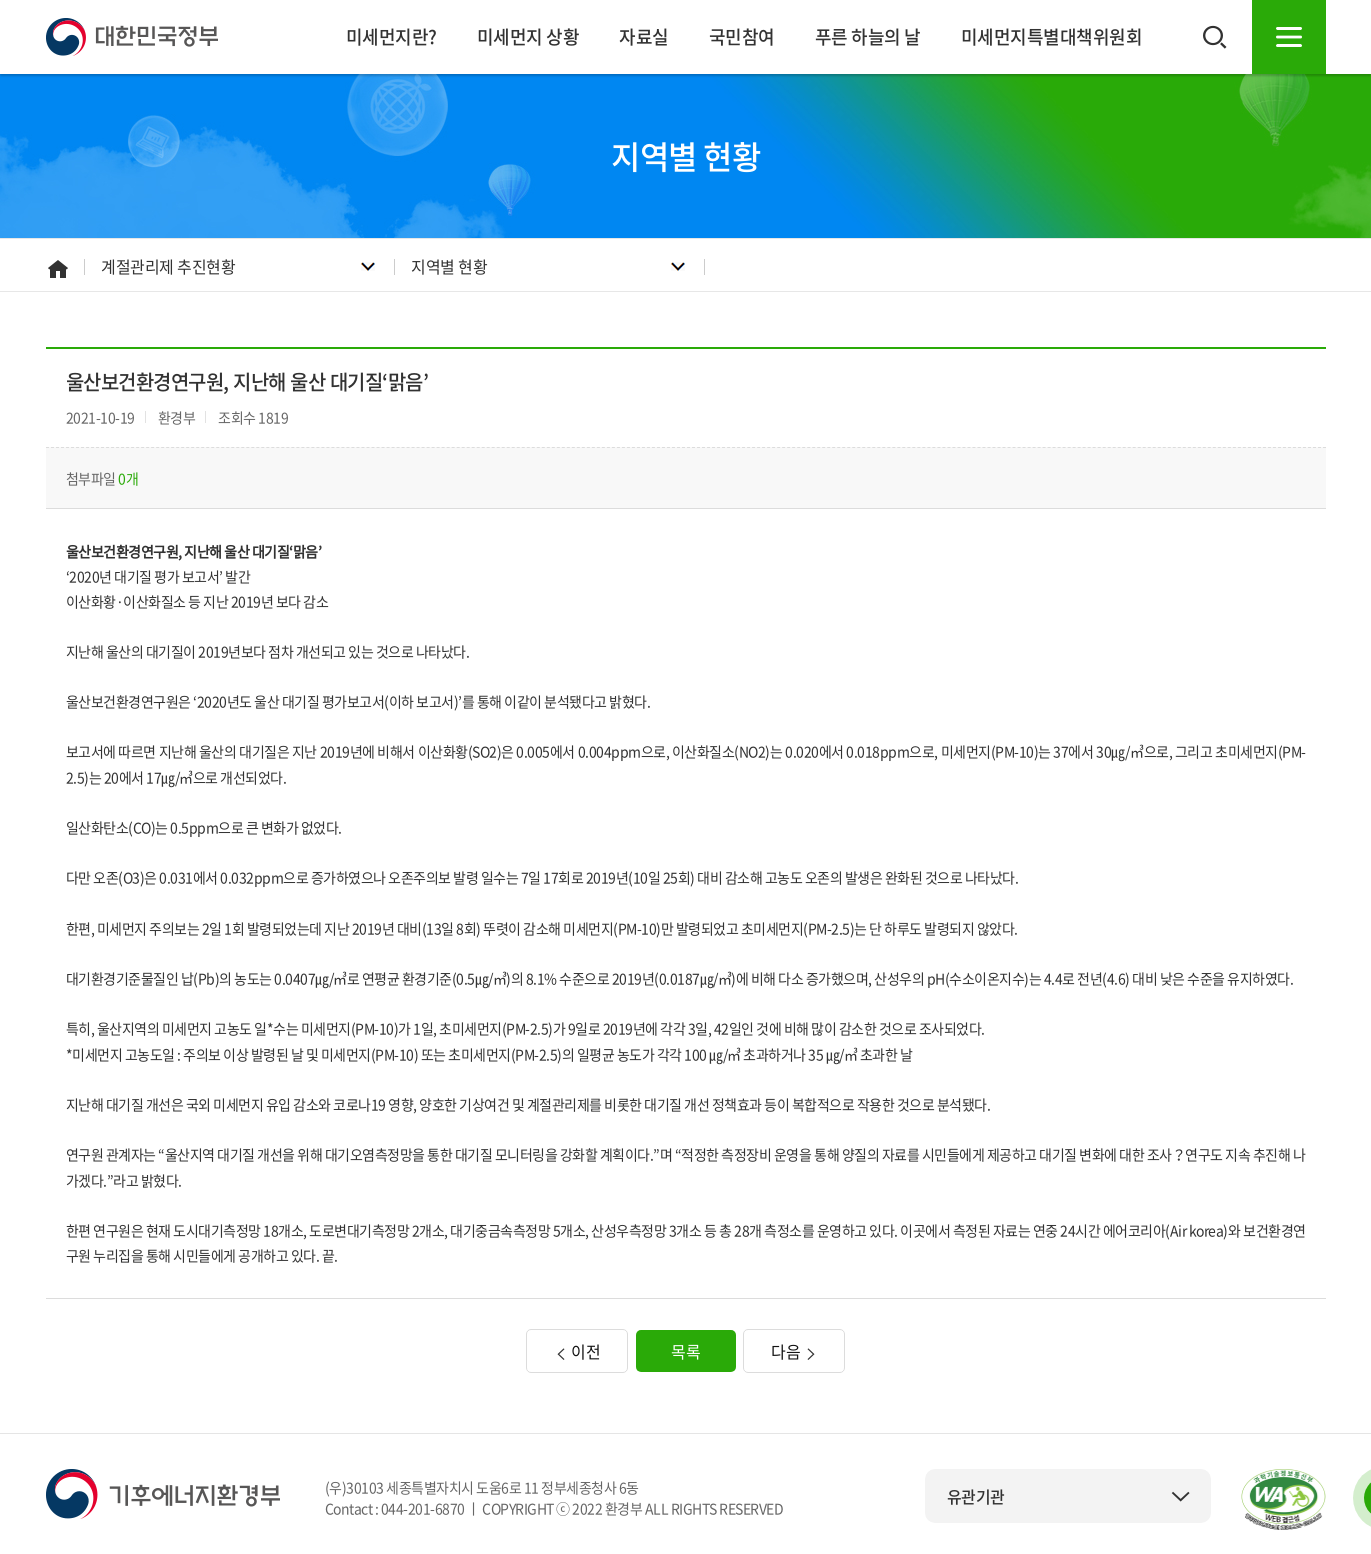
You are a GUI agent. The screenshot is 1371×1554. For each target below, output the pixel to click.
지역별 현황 (449, 266)
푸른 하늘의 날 (868, 36)
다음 (794, 1351)
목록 (685, 1351)
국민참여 (742, 36)
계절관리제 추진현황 (168, 266)
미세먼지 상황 (528, 36)
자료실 (644, 36)
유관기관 (1069, 1496)
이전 (577, 1351)
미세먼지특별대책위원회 (1052, 36)
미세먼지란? (391, 36)
